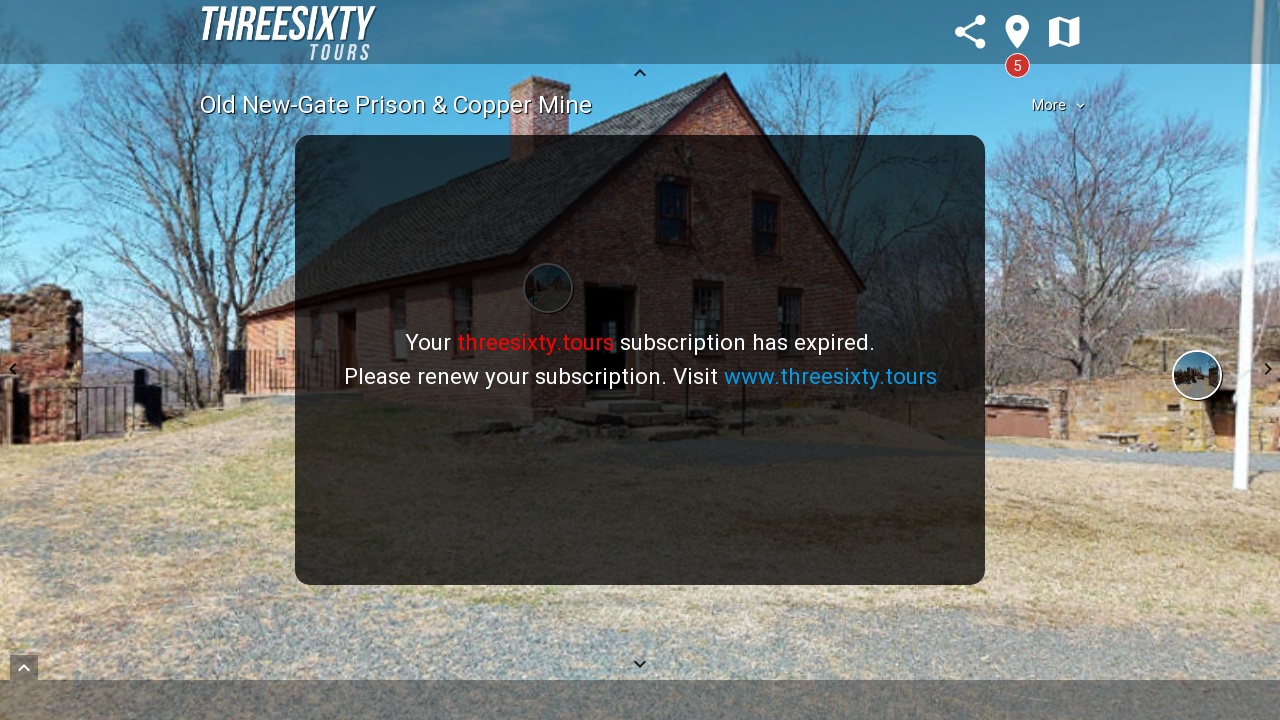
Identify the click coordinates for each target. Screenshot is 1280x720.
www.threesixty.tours (830, 376)
